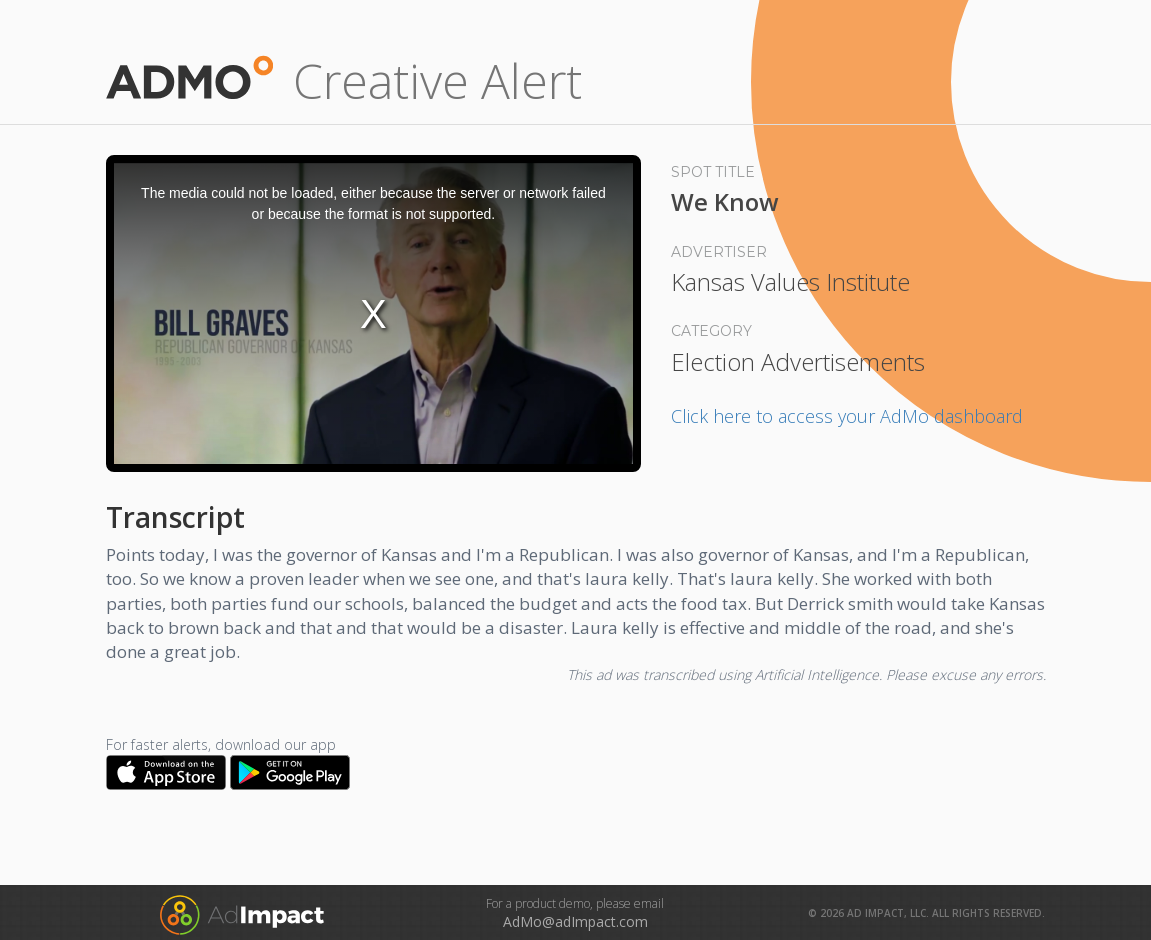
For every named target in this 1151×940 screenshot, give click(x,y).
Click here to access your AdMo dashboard (847, 416)
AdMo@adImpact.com (575, 921)
